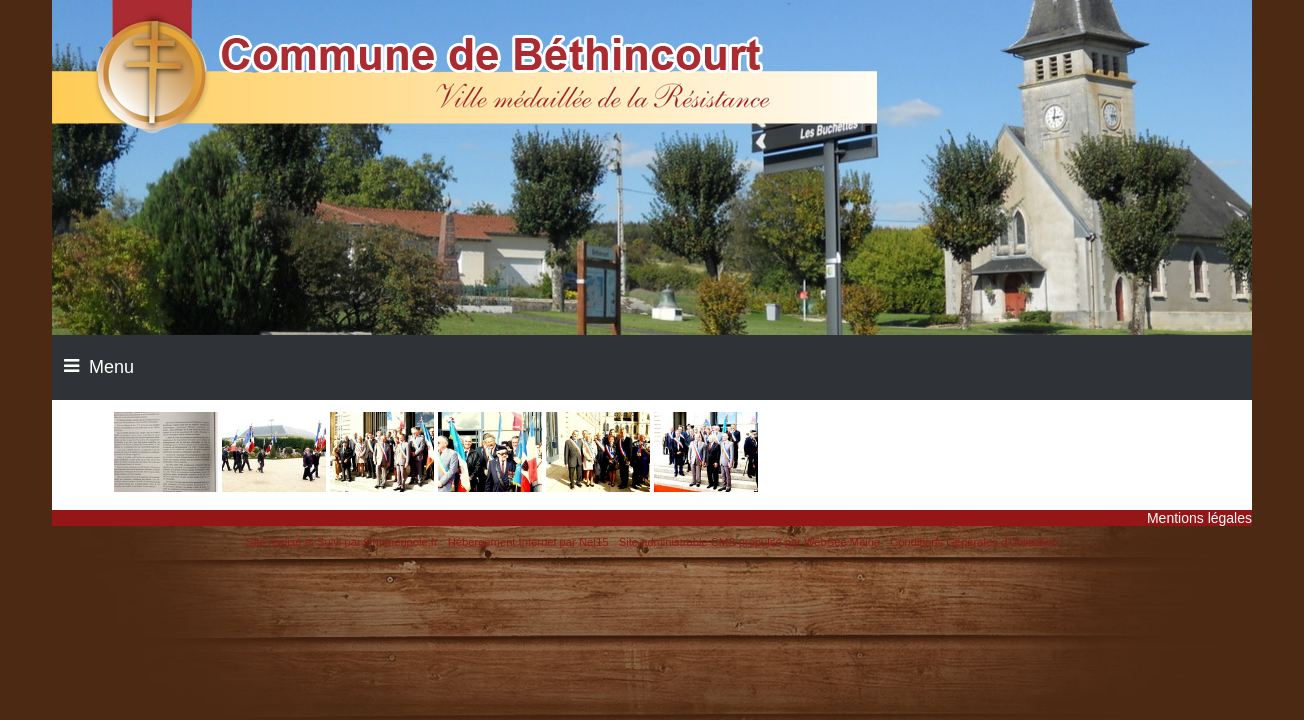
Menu (111, 367)
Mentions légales (1199, 518)
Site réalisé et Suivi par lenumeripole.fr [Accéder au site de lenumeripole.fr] (342, 542)
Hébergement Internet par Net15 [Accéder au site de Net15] (528, 542)
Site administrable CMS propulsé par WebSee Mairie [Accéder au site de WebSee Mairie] (750, 542)
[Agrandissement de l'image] (166, 487)
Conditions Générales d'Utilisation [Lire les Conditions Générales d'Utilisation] (974, 542)
